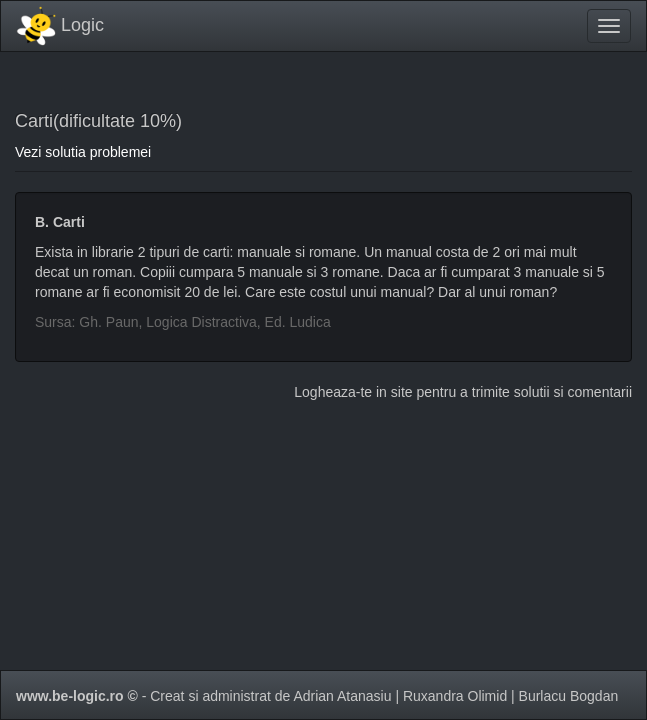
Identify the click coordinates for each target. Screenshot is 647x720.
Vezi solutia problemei (83, 152)
